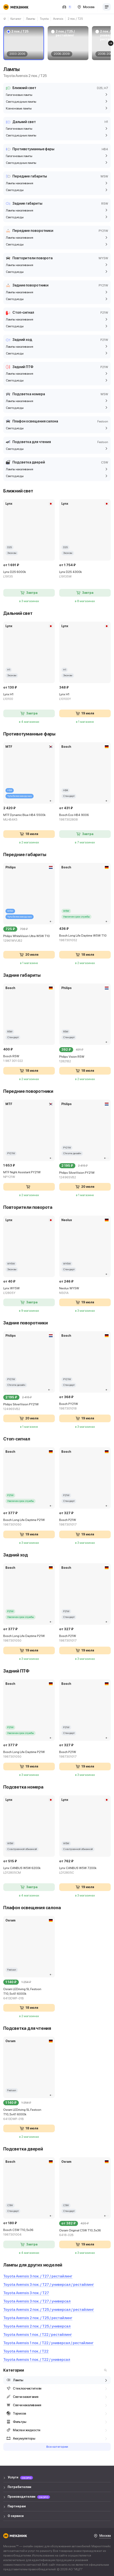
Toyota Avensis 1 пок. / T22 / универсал (36, 2359)
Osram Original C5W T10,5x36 (85, 2233)
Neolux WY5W (85, 1290)
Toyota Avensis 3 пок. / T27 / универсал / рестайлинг (48, 2284)
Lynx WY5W (29, 1290)
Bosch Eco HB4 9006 (85, 817)
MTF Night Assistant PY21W (29, 1174)
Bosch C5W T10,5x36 (29, 2232)
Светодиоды (57, 190)
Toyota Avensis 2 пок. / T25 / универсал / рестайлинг (48, 2309)
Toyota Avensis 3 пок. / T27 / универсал (37, 2301)
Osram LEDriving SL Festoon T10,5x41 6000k (29, 1994)
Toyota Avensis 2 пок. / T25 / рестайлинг (37, 2318)
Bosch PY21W (85, 1406)
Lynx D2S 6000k (29, 574)
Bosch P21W (85, 1522)
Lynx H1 (29, 696)
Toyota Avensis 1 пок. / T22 (25, 2351)
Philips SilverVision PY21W (85, 1175)
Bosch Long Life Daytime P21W (29, 1522)
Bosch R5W (29, 1058)
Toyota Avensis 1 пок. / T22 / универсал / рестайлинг (48, 2343)
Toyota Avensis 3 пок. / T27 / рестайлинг (37, 2276)
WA (106, 2568)
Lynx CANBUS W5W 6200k (29, 1870)
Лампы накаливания (57, 183)
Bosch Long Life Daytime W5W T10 (85, 938)
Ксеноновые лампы (57, 108)
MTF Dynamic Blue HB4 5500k (29, 817)
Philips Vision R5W (85, 1059)
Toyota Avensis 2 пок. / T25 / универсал (37, 2326)
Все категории (57, 2446)
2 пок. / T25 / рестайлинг (65, 33)
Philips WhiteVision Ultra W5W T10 (29, 938)
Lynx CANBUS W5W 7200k (85, 1870)
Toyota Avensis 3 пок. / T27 (26, 2293)
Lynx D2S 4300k (85, 574)
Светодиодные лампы (57, 102)
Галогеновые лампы (57, 95)
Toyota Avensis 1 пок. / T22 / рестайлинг (37, 2334)
